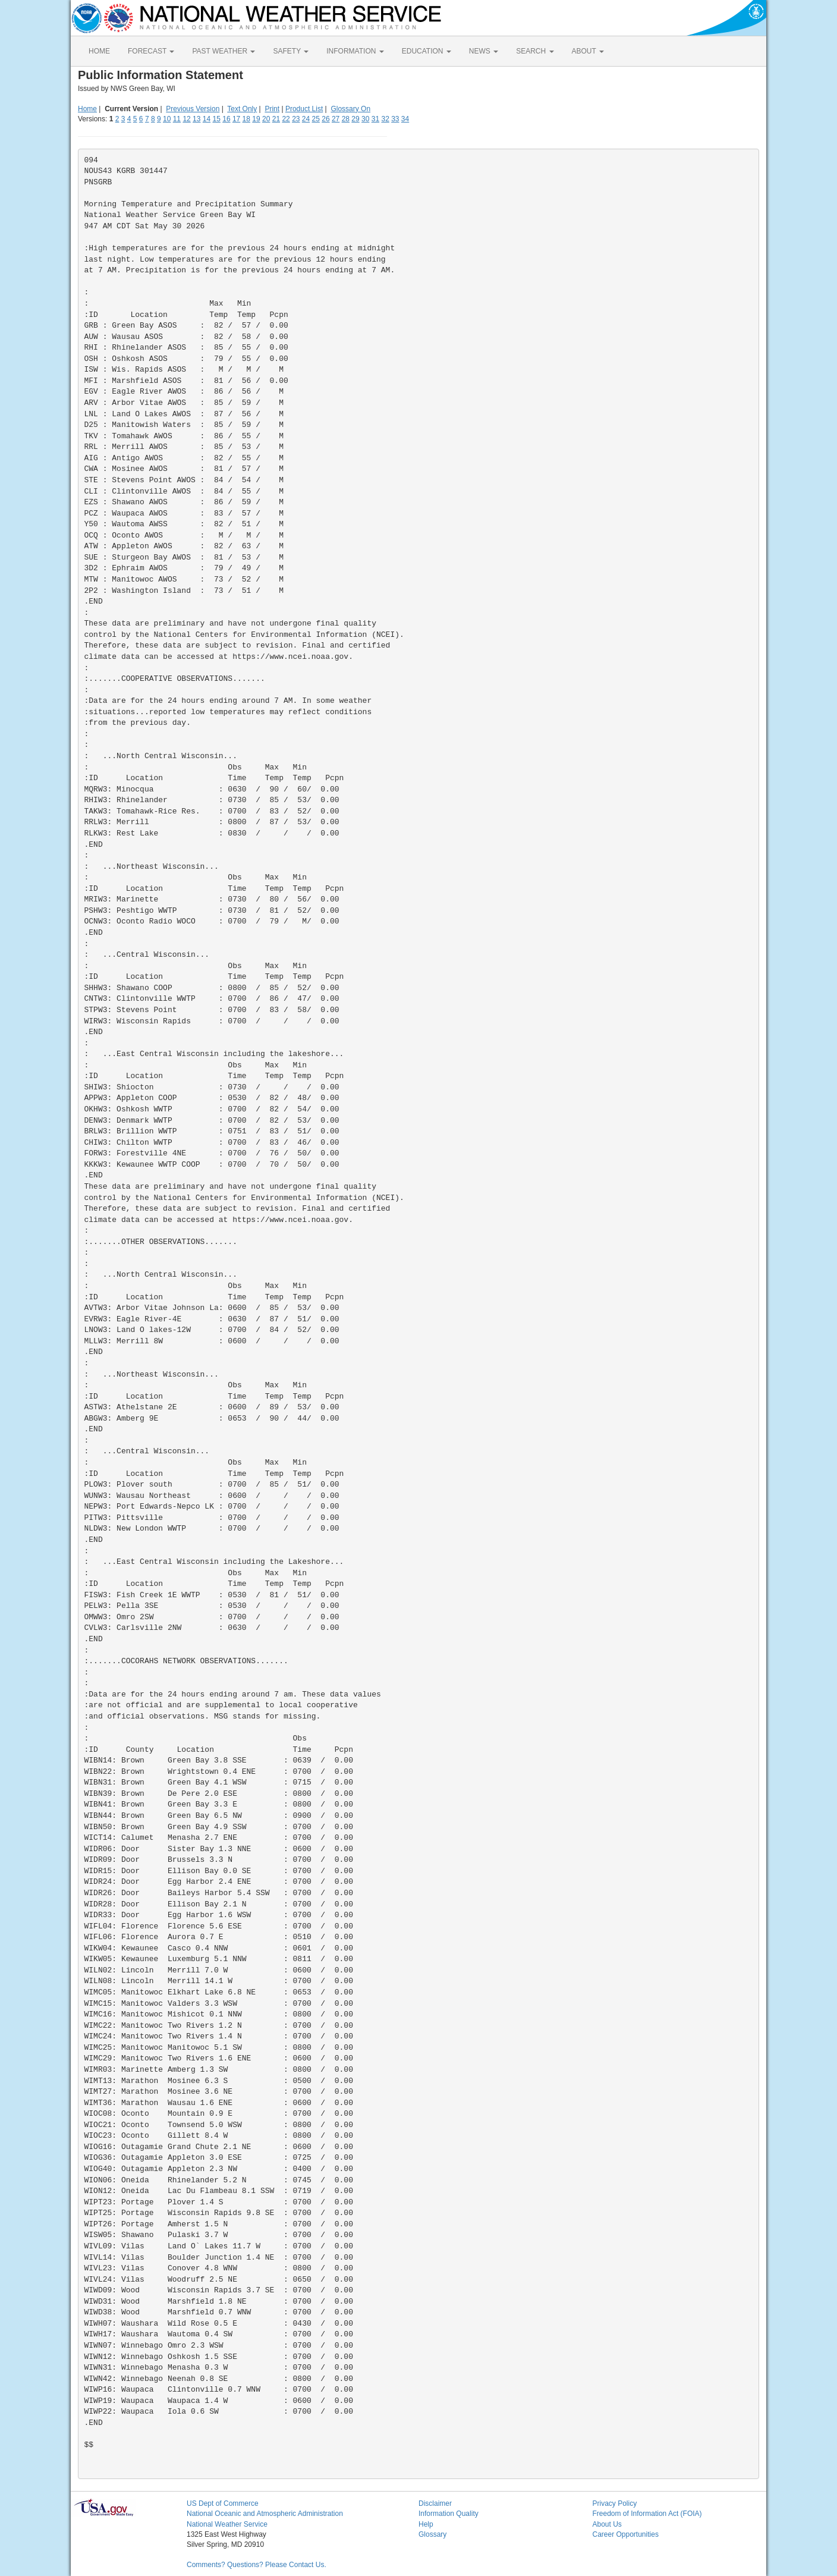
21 (276, 119)
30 (365, 119)
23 (296, 119)
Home (87, 109)
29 (355, 119)
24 (306, 119)
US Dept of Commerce (223, 2503)
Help (425, 2524)
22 (286, 119)
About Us (607, 2524)
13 (196, 119)
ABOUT (588, 51)
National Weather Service (227, 2524)
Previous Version (192, 109)
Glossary (432, 2534)
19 (256, 119)
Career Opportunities (626, 2534)
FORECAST (151, 51)
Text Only (242, 109)
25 (316, 119)
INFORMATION (354, 51)
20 (266, 119)
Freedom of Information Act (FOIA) (647, 2513)
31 (375, 119)
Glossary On (350, 109)
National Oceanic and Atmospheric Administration (265, 2513)
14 (206, 119)
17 (236, 119)
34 (405, 119)
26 (325, 119)
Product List (304, 109)
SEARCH (534, 51)
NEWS (483, 51)
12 (186, 119)
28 (346, 119)
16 (226, 119)
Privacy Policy (615, 2503)
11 (177, 119)
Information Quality (448, 2513)
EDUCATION (426, 51)
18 (246, 119)
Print (272, 109)
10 (167, 119)
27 (335, 119)
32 (385, 119)
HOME (99, 51)
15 (217, 119)
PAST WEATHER (223, 51)
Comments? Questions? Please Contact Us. (256, 2565)
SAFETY (291, 51)
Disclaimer (435, 2503)
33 (395, 119)
